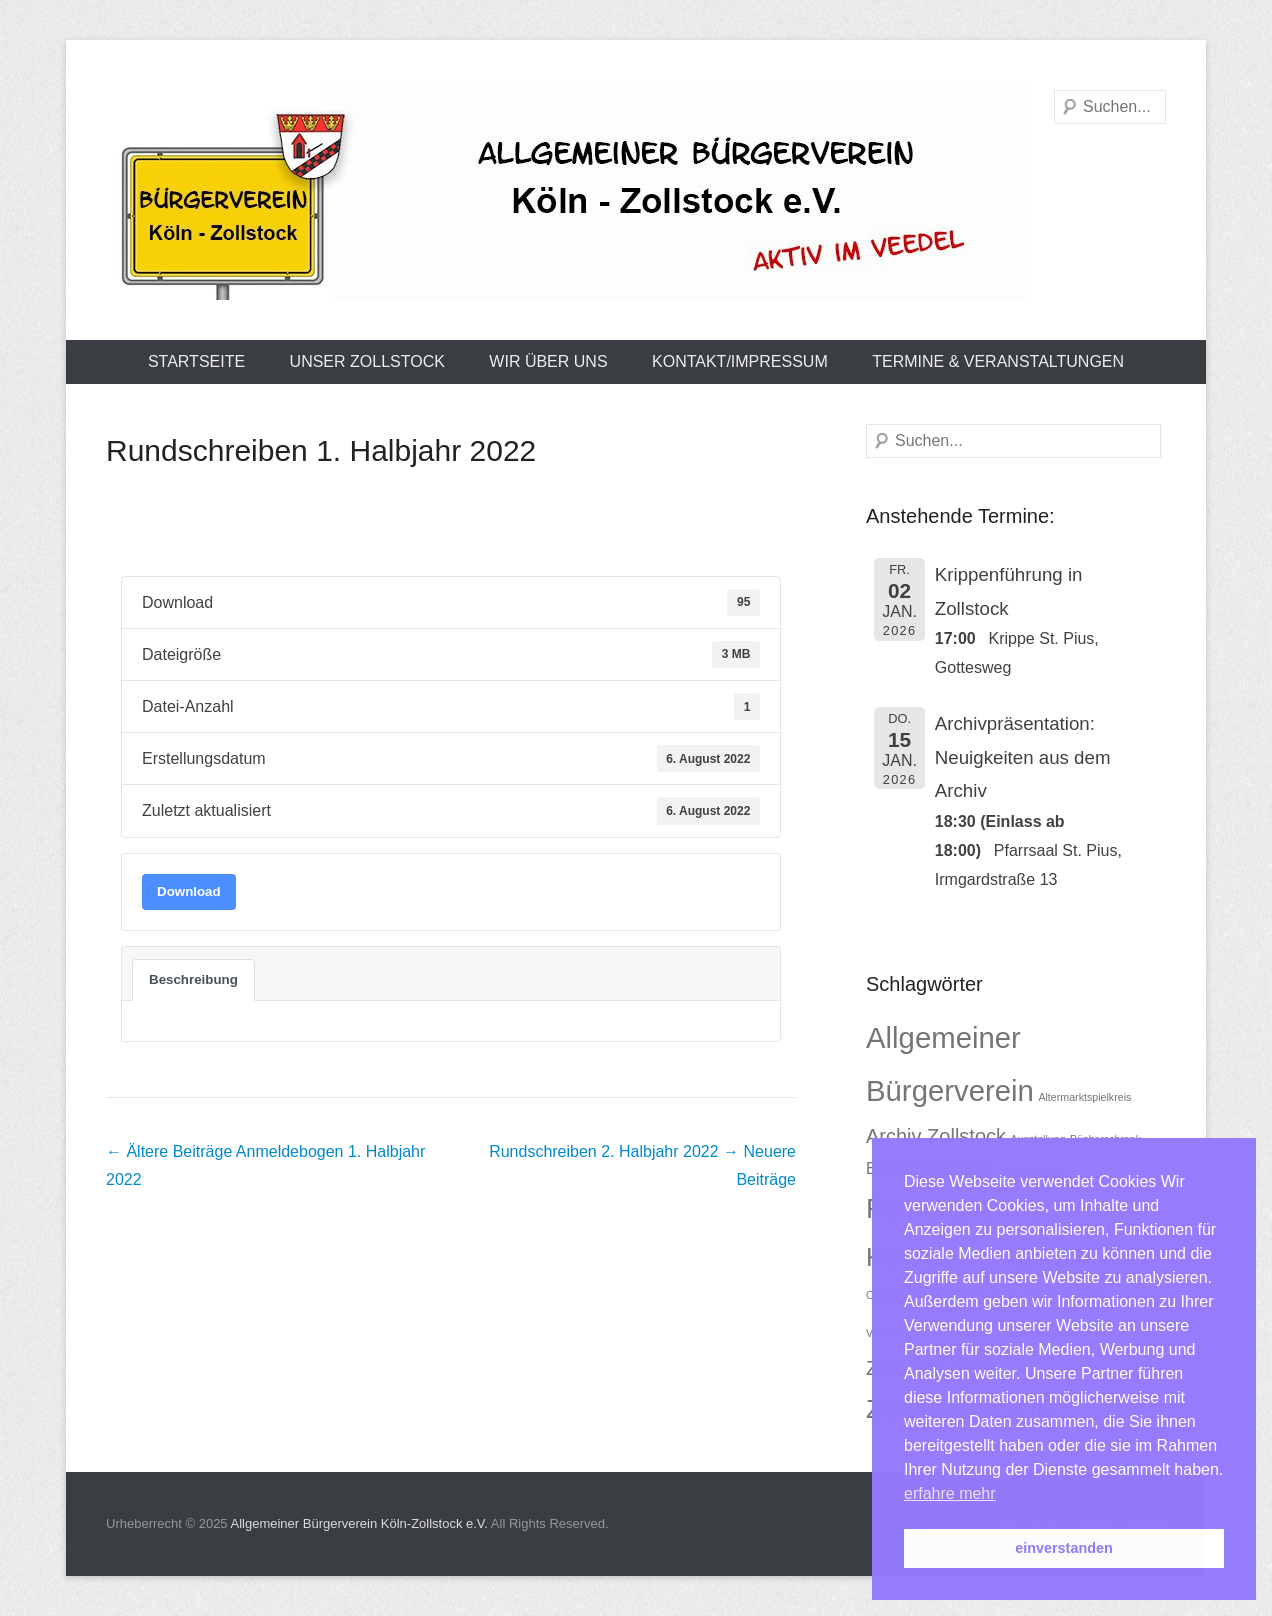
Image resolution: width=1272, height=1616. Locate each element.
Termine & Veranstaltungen (998, 361)
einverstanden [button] (1064, 1548)
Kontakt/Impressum (740, 361)
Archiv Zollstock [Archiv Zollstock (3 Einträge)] (936, 1136)
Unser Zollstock (367, 361)
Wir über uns (548, 361)
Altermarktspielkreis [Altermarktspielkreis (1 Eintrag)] (1084, 1097)
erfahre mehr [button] (950, 1493)
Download (189, 891)
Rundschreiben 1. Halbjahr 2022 (321, 450)
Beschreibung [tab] (193, 979)
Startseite (196, 361)
